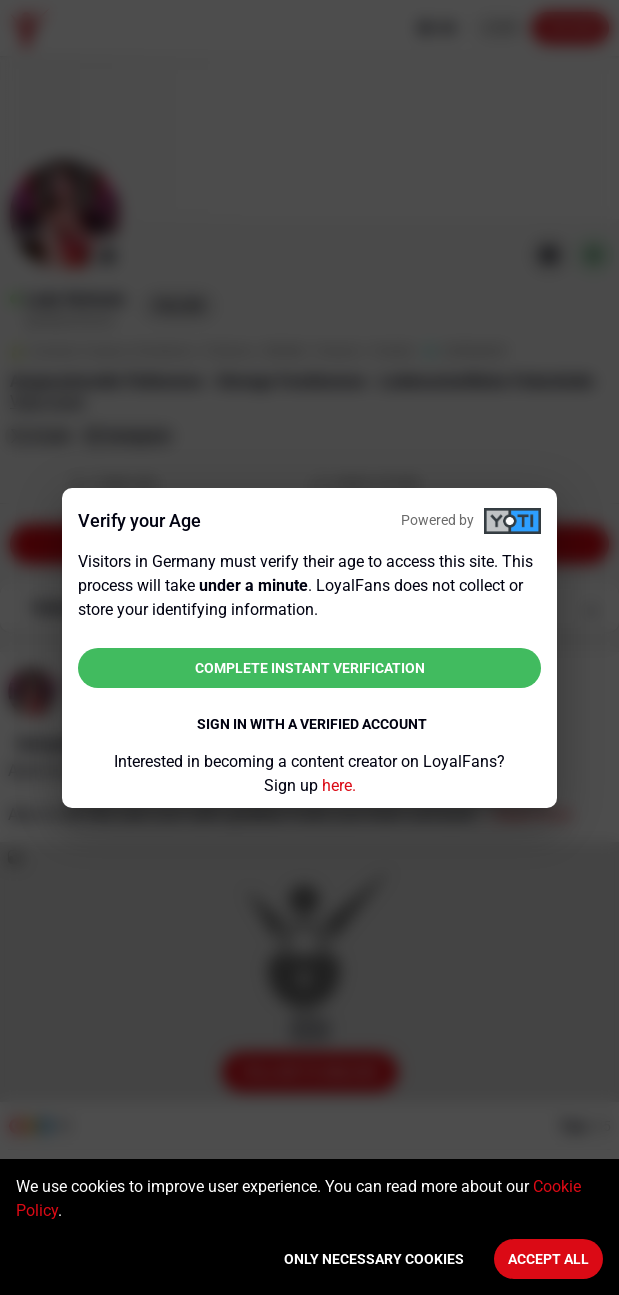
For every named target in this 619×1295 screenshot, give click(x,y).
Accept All (548, 1259)
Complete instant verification (310, 668)
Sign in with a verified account (312, 724)
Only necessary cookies (374, 1259)
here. (339, 785)
